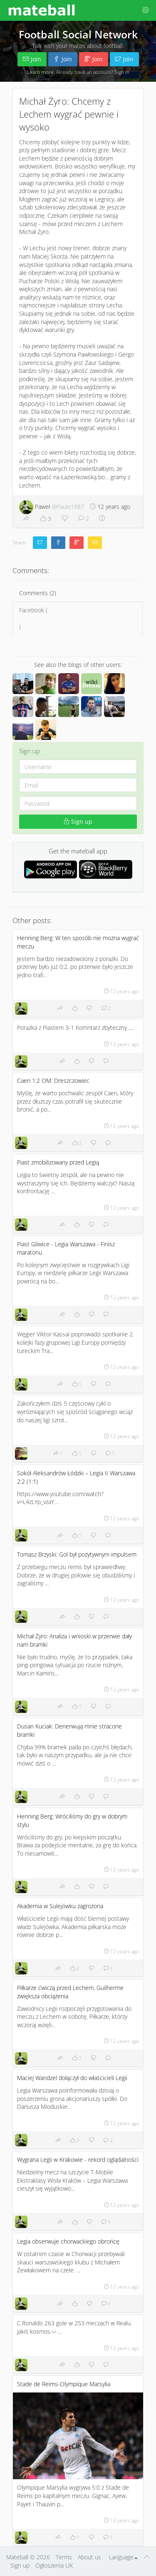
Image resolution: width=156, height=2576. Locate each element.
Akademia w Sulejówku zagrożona (60, 1906)
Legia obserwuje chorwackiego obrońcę (68, 2241)
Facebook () (77, 618)
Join (32, 59)
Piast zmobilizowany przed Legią (58, 1162)
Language (123, 2557)
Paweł (51, 507)
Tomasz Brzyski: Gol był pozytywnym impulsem (76, 1554)
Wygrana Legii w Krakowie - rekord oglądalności (78, 2159)
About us (89, 2557)
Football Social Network (78, 34)
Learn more (40, 71)
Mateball (17, 2557)
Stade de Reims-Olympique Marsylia (63, 2384)
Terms (64, 2557)
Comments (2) (37, 593)
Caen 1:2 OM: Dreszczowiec (53, 1080)
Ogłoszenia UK (54, 2565)
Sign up (78, 821)
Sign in (121, 71)
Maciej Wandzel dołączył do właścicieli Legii (72, 2078)
